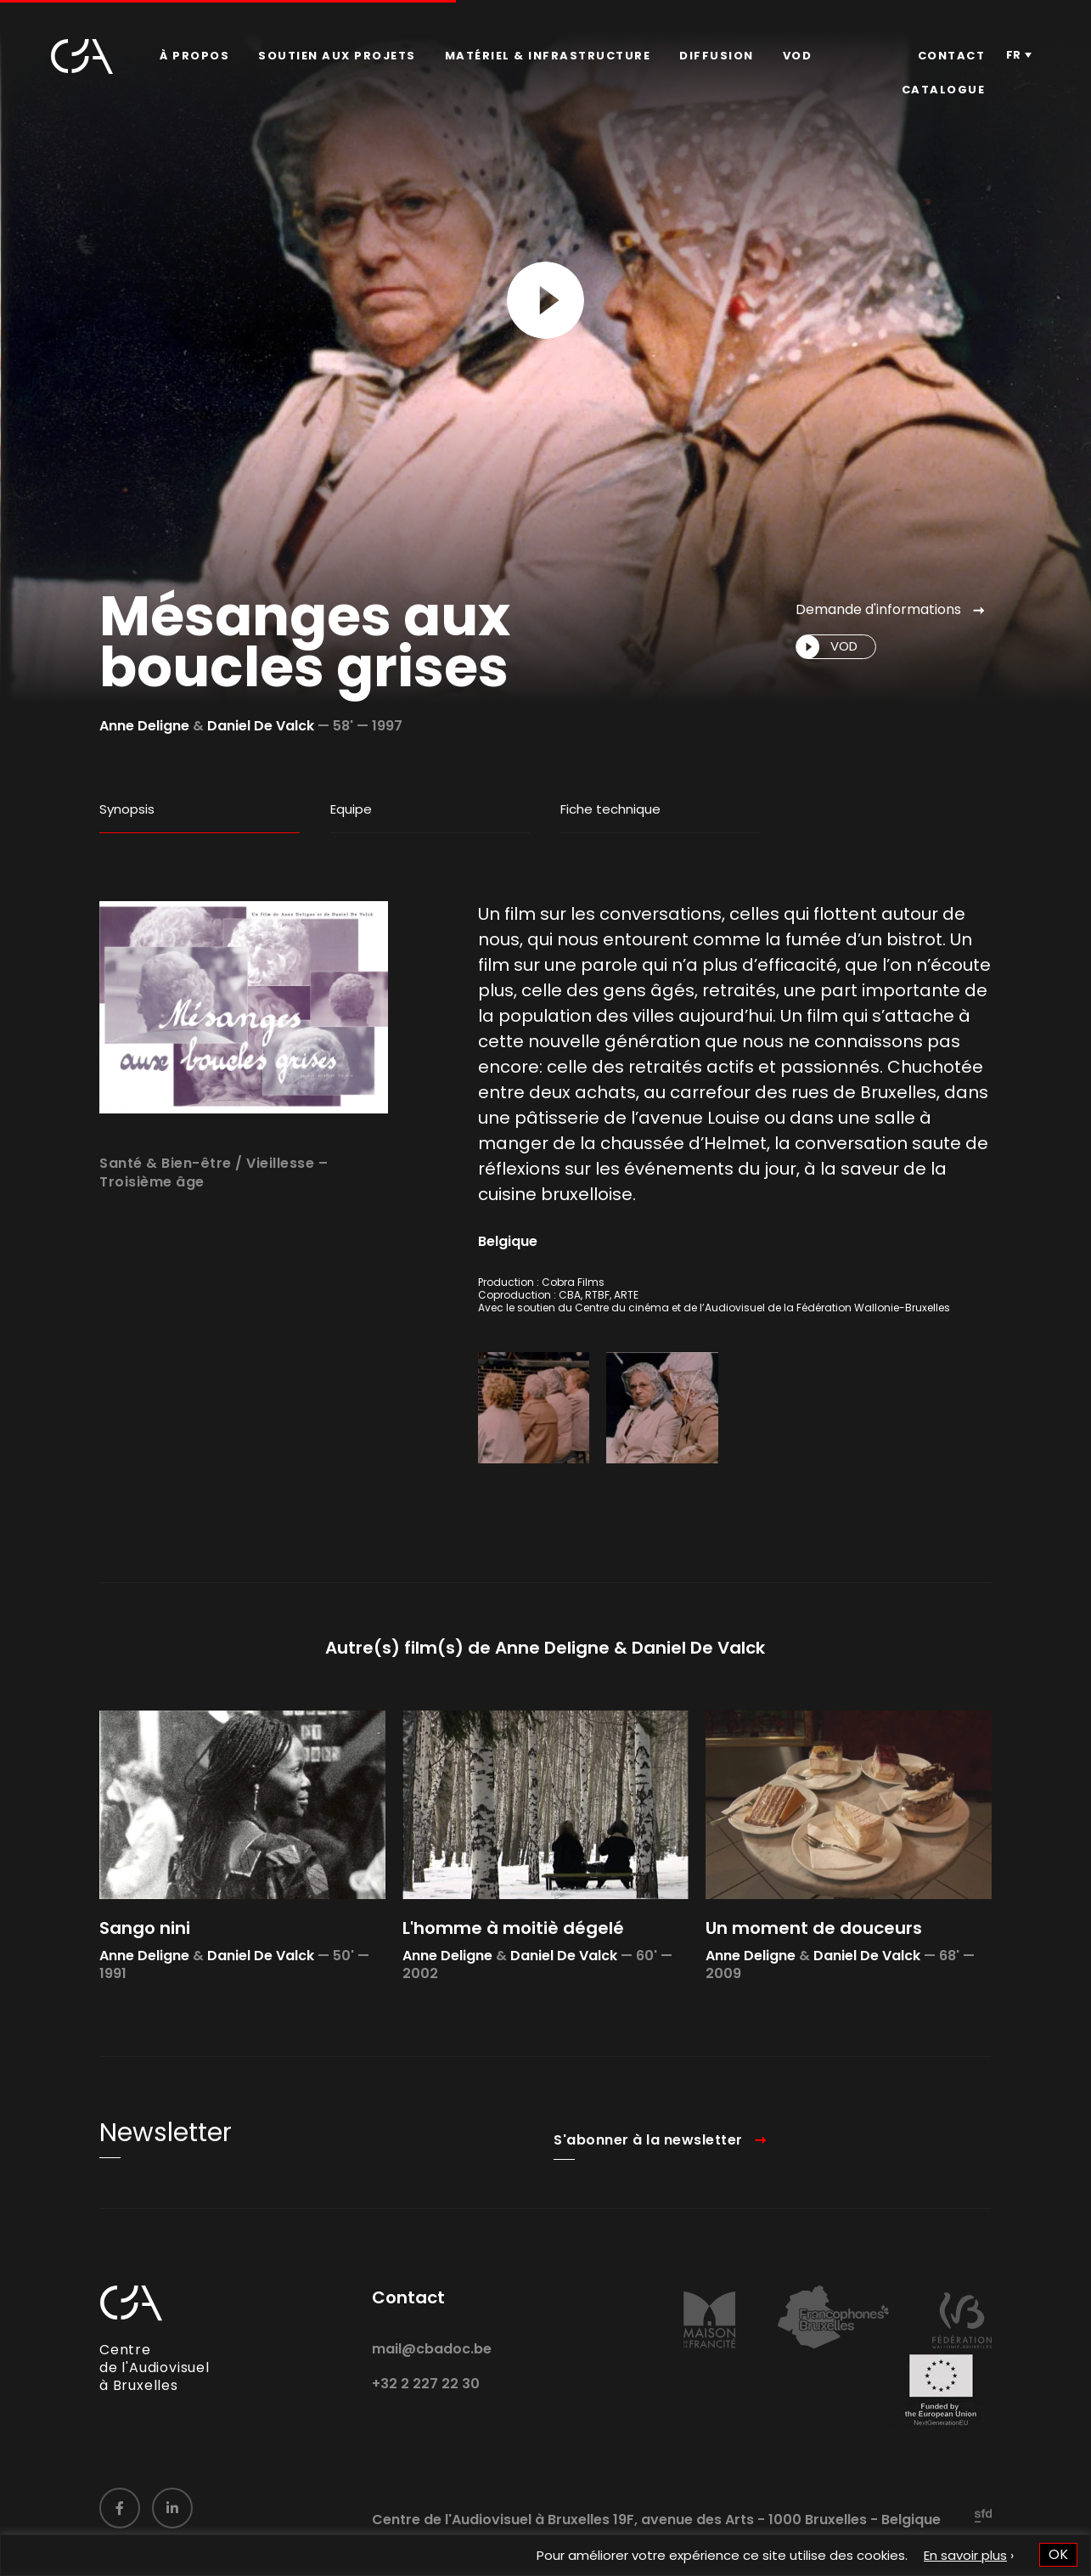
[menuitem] (194, 56)
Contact (952, 56)
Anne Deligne (144, 726)
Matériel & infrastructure (548, 56)
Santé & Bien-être (165, 1227)
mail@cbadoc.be (432, 2414)
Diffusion (716, 56)
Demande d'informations (878, 609)
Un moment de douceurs (814, 1993)
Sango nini (144, 1993)
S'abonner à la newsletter (648, 2204)
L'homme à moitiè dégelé (513, 1993)
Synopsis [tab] (127, 809)
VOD (798, 56)
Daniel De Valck (260, 726)
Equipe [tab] (351, 809)
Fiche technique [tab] (610, 809)
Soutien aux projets (337, 56)
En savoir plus (965, 2555)
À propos (194, 56)
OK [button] (1058, 2554)
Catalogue (944, 90)
